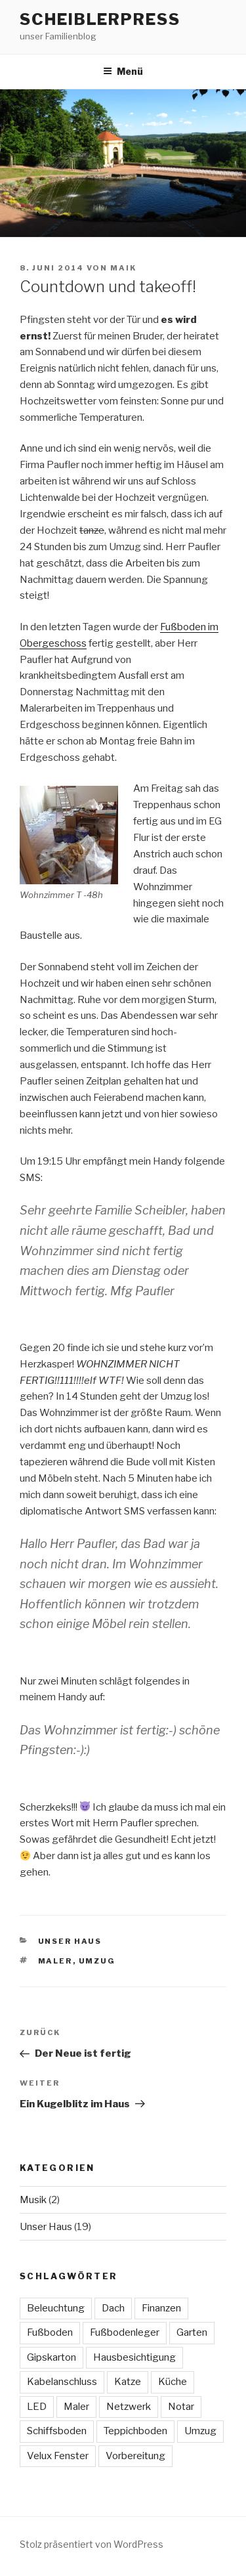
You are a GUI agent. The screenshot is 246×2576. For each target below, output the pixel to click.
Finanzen (161, 2308)
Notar (181, 2407)
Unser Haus (70, 1941)
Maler (55, 1960)
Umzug (97, 1960)
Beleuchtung (56, 2308)
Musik (33, 2200)
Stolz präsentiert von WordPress (91, 2544)
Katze (127, 2382)
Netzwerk (128, 2407)
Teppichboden (135, 2431)
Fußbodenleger (124, 2332)
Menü (123, 71)
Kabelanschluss (62, 2382)
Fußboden (50, 2332)
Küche (172, 2382)
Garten (191, 2332)
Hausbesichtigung (134, 2357)
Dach (113, 2308)
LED (37, 2407)
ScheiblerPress (100, 19)
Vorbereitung (135, 2456)
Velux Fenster (58, 2456)
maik (123, 267)
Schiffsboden (57, 2431)
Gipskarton (51, 2357)
